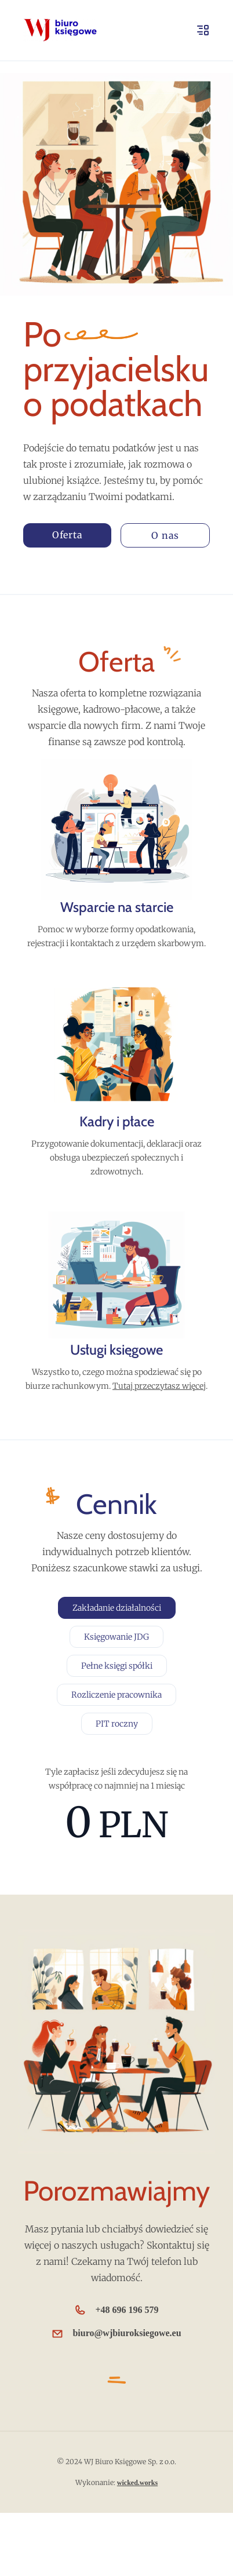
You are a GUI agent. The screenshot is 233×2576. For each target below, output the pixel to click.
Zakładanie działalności (116, 1608)
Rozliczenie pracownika (116, 1695)
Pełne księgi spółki (116, 1666)
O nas (165, 535)
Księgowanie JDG (116, 1637)
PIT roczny (117, 1723)
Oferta (67, 535)
